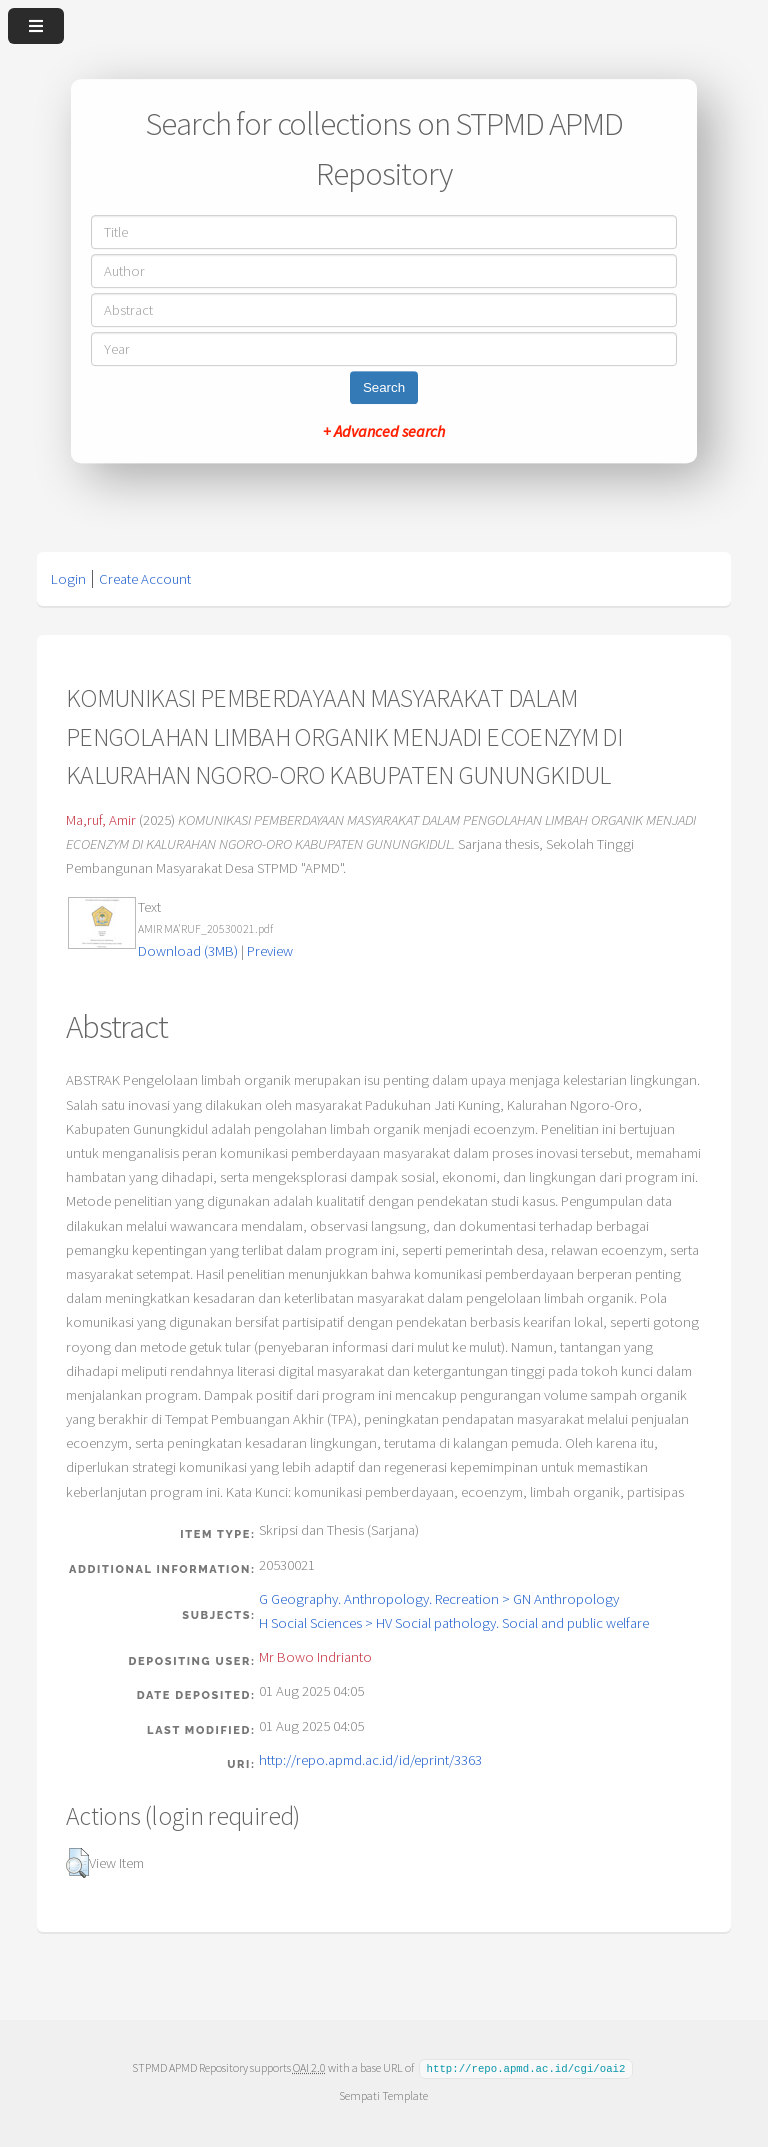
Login (68, 579)
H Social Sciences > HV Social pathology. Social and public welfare (454, 1623)
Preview (270, 951)
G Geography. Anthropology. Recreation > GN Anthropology (439, 1599)
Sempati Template (383, 2094)
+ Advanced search (384, 431)
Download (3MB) (188, 951)
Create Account (145, 579)
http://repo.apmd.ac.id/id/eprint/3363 (370, 1760)
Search (384, 387)
